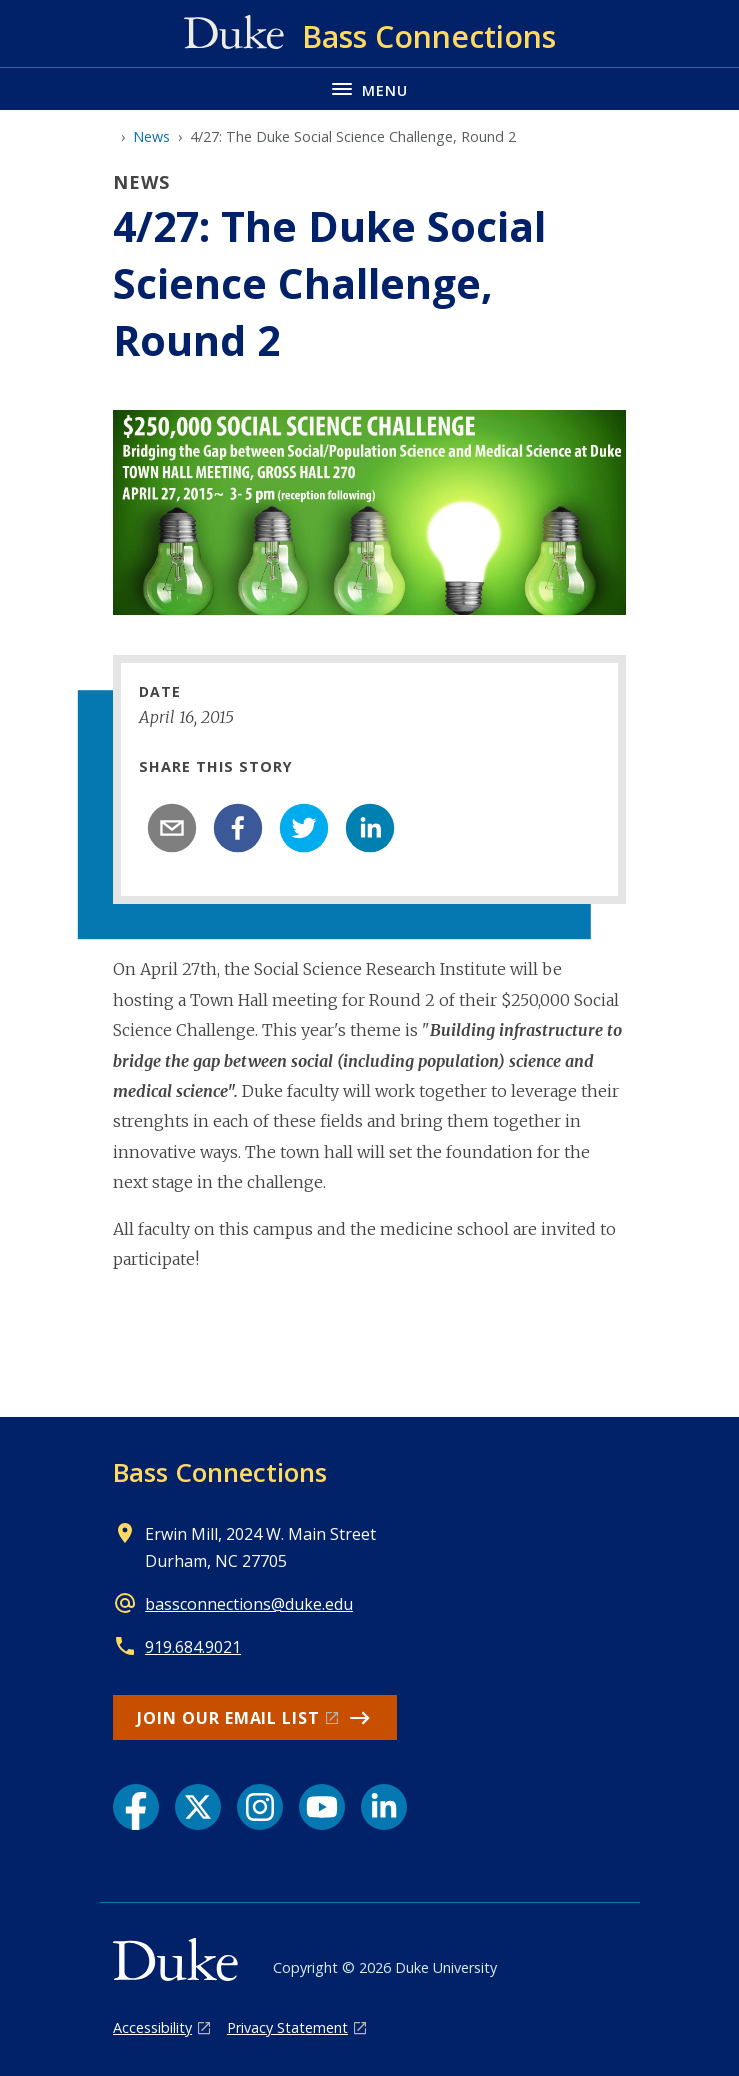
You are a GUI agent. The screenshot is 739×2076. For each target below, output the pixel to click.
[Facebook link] (136, 1807)
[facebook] (238, 828)
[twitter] (304, 828)
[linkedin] (370, 828)
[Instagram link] (260, 1807)
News (151, 136)
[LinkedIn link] (384, 1807)
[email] (172, 828)
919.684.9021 (193, 1647)
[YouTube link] (322, 1807)
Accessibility (152, 2027)
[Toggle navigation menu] (369, 88)
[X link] (198, 1807)
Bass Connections (220, 1472)
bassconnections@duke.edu (249, 1604)
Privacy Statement (287, 2027)
